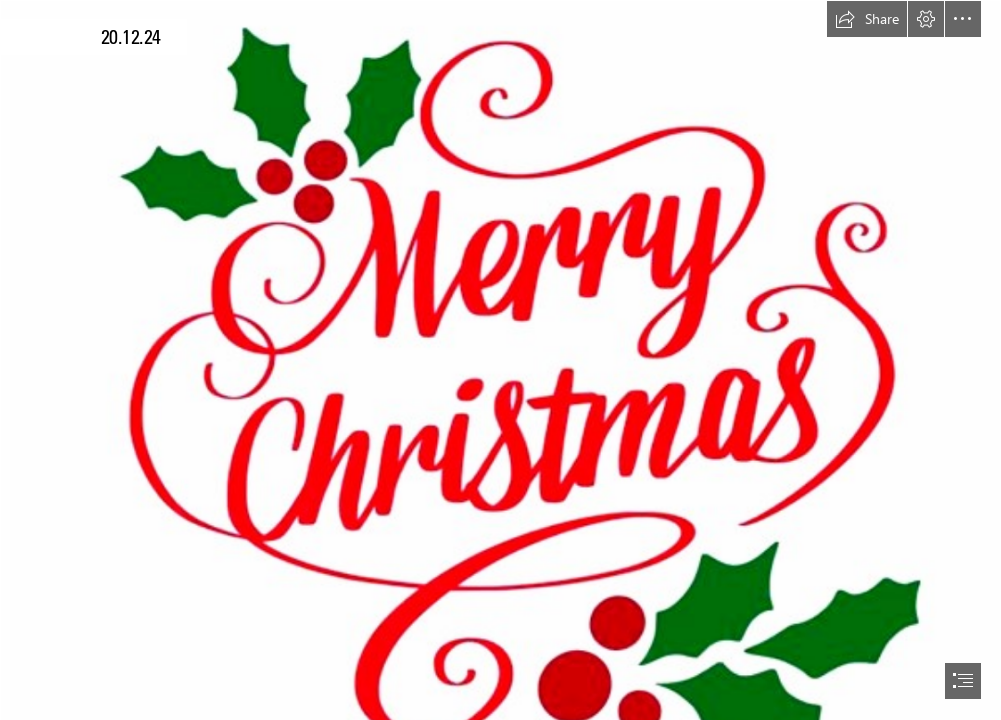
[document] (500, 360)
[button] (867, 19)
